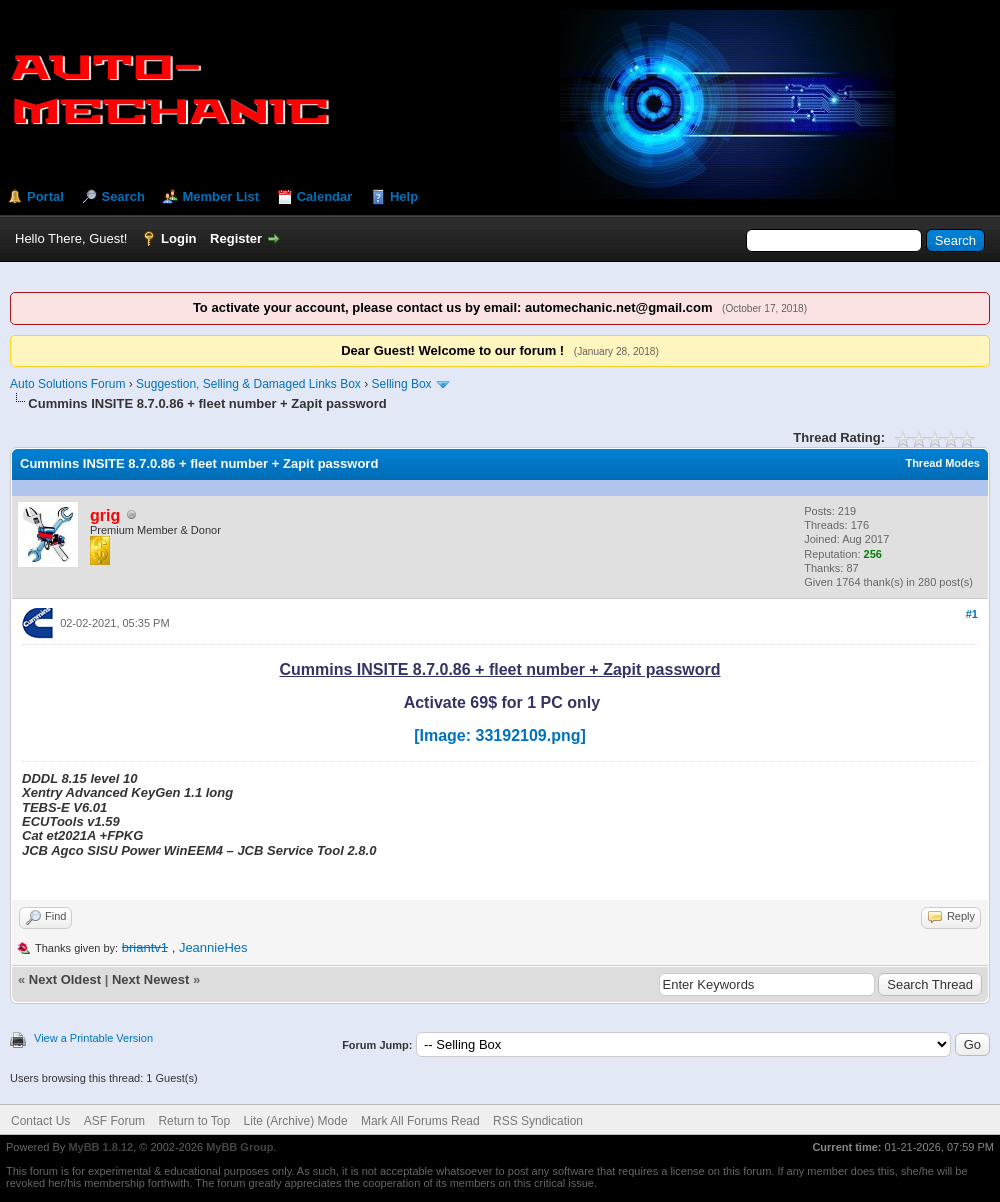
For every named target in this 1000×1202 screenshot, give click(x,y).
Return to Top (194, 1121)
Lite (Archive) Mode (296, 1121)
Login (178, 238)
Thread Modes (942, 463)
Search (122, 196)
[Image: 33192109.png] (500, 735)
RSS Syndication (538, 1121)
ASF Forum (114, 1121)
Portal (45, 196)
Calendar (325, 196)
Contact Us (40, 1121)
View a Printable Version (93, 1038)
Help (404, 196)
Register (236, 238)
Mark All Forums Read (420, 1121)
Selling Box (402, 384)
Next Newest (150, 979)
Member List (220, 196)
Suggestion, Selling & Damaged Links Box (248, 384)
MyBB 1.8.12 (100, 1147)
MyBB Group (239, 1147)
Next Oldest (65, 979)
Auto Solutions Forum (67, 384)
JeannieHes (213, 947)
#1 (972, 614)
